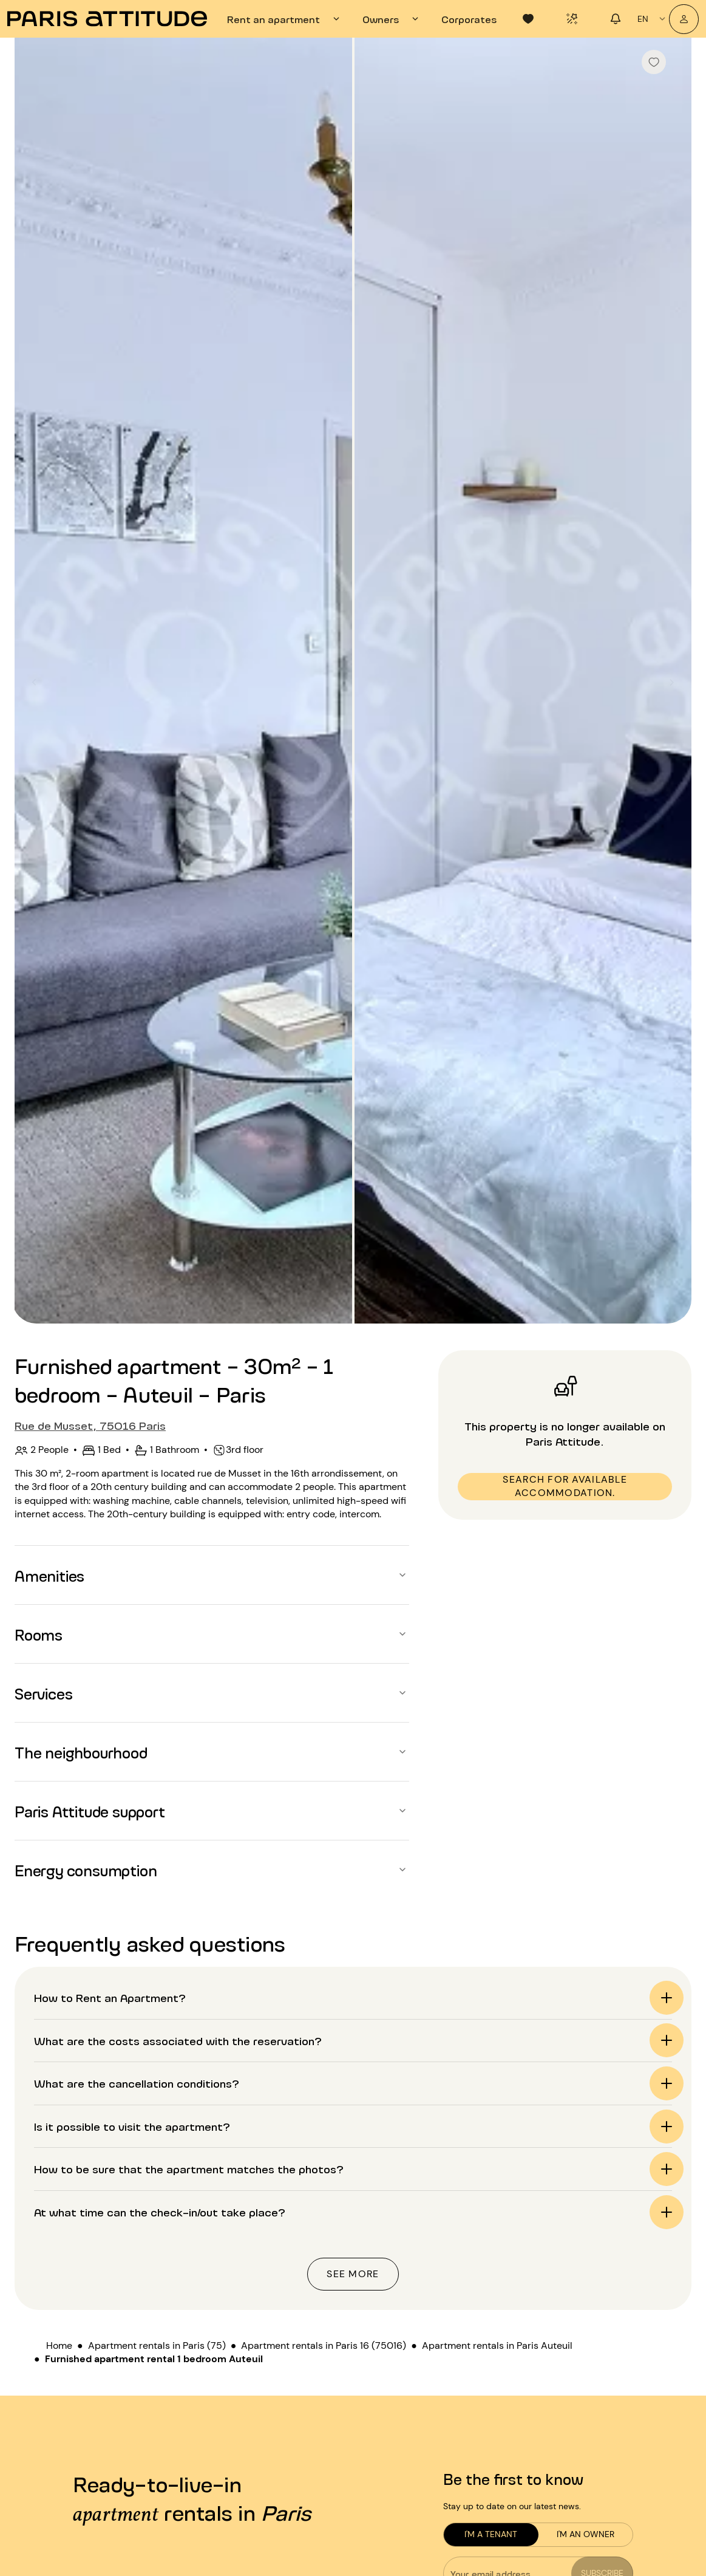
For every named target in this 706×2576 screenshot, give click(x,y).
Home (59, 2345)
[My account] (684, 19)
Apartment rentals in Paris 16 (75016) (323, 2345)
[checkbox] (654, 62)
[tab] (285, 19)
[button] (212, 1575)
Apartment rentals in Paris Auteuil (497, 2345)
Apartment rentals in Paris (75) (157, 2345)
